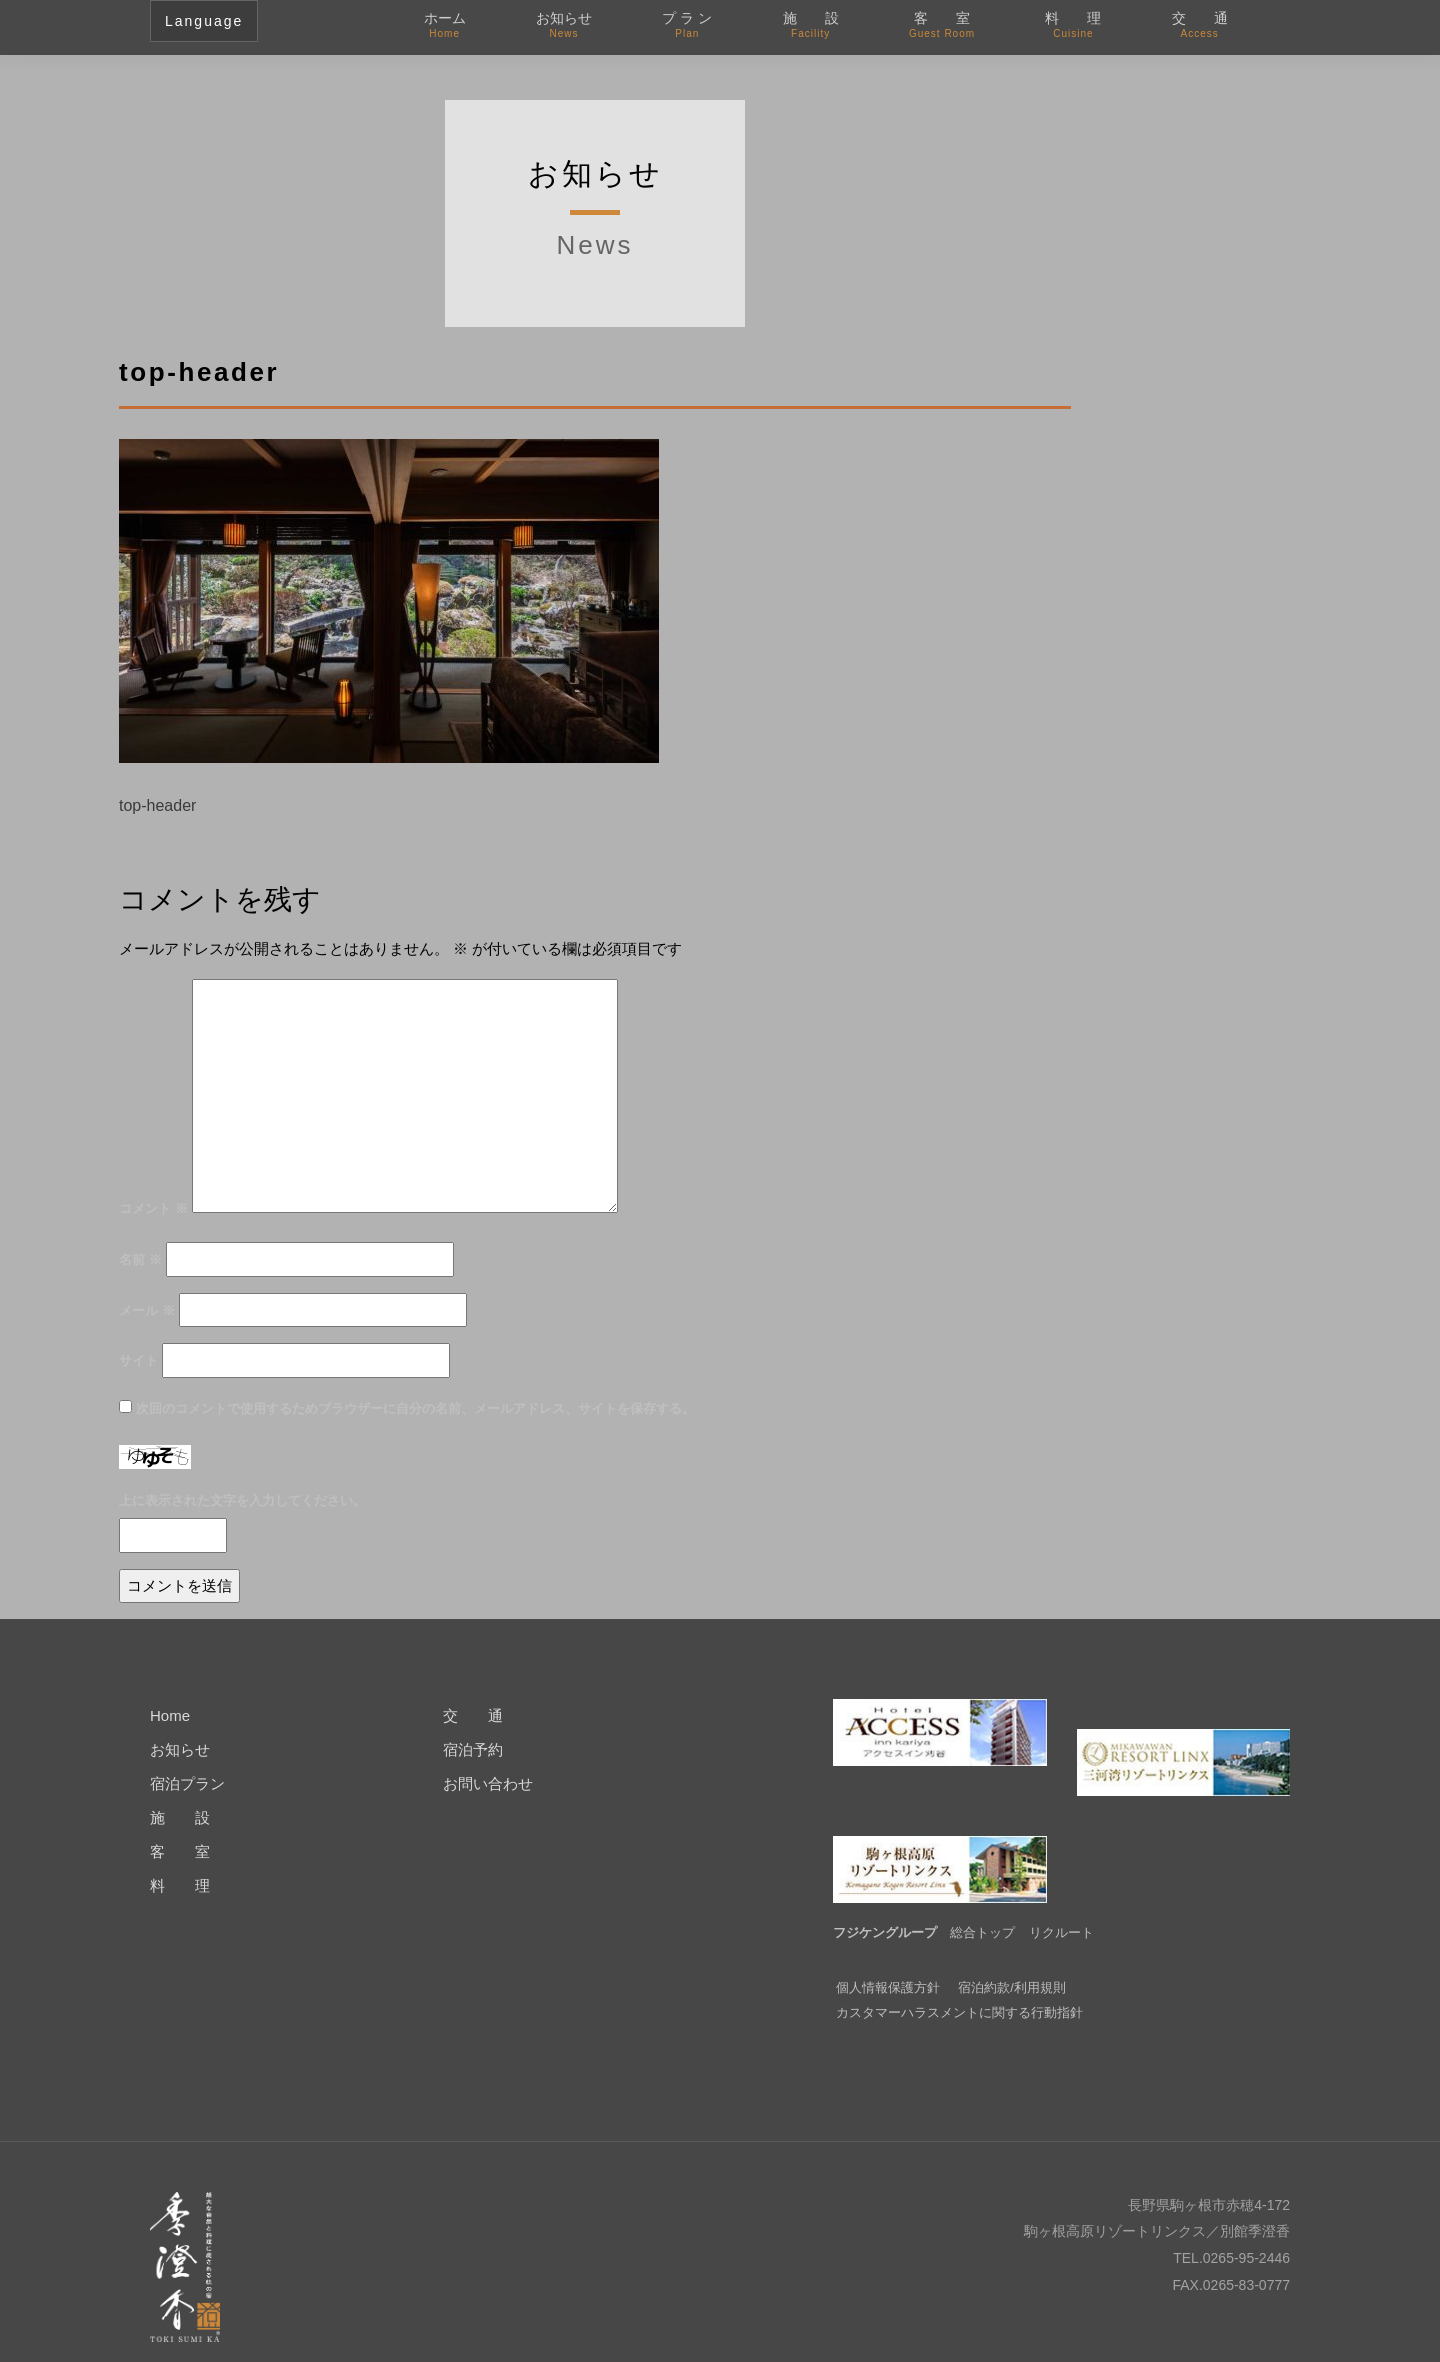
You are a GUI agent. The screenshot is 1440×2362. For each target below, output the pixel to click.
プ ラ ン (687, 26)
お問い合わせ (488, 1783)
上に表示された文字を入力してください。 (242, 1500)
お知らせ (564, 26)
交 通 (1200, 26)
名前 (140, 1259)
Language (204, 21)
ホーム (445, 26)
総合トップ (982, 1902)
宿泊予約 (473, 1749)
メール (147, 1310)
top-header (157, 805)
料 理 (1073, 26)
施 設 (811, 26)
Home (170, 1715)
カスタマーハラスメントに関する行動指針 (959, 1982)
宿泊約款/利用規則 (1012, 1957)
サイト (138, 1360)
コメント (153, 1208)
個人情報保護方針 (888, 1957)
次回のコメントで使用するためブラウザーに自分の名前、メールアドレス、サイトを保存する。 (415, 1408)
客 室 (942, 26)
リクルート (1061, 1902)
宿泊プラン (187, 1783)
